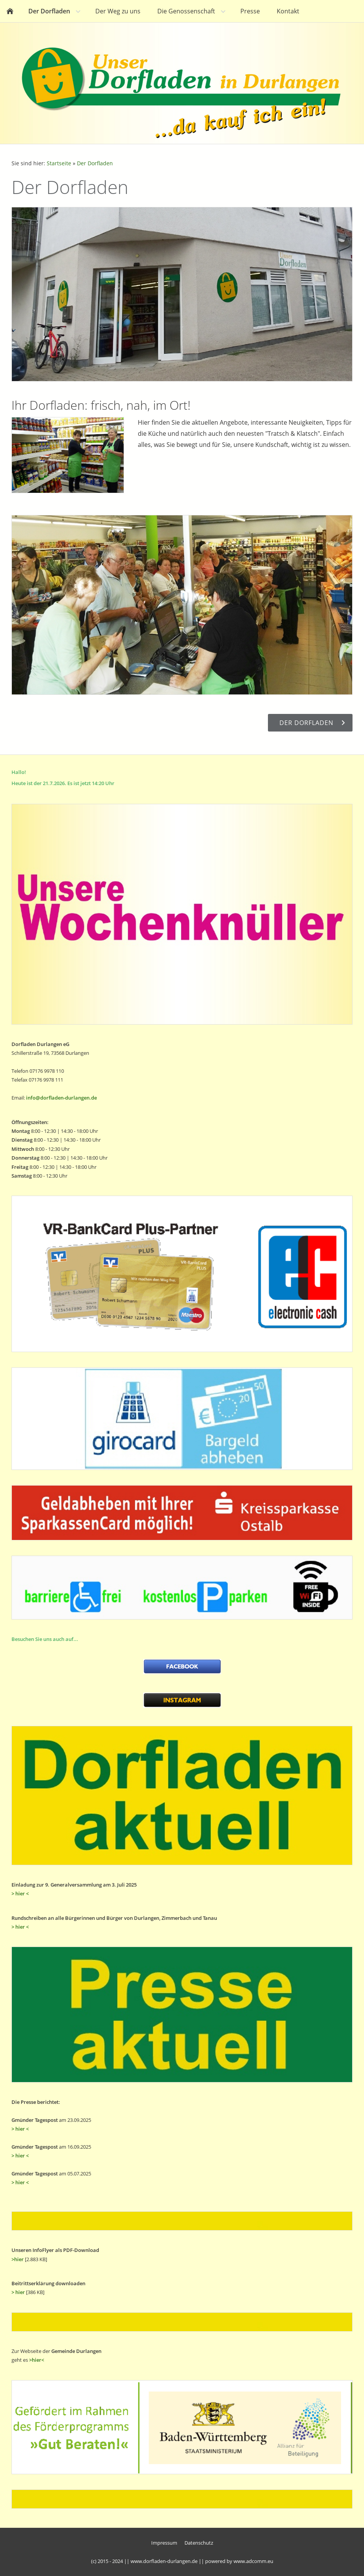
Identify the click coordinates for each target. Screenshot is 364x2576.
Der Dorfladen (95, 163)
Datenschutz (198, 2542)
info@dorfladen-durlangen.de (61, 1097)
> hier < (20, 1893)
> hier (18, 2292)
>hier (17, 2259)
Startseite (59, 163)
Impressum (164, 2542)
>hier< (36, 2359)
